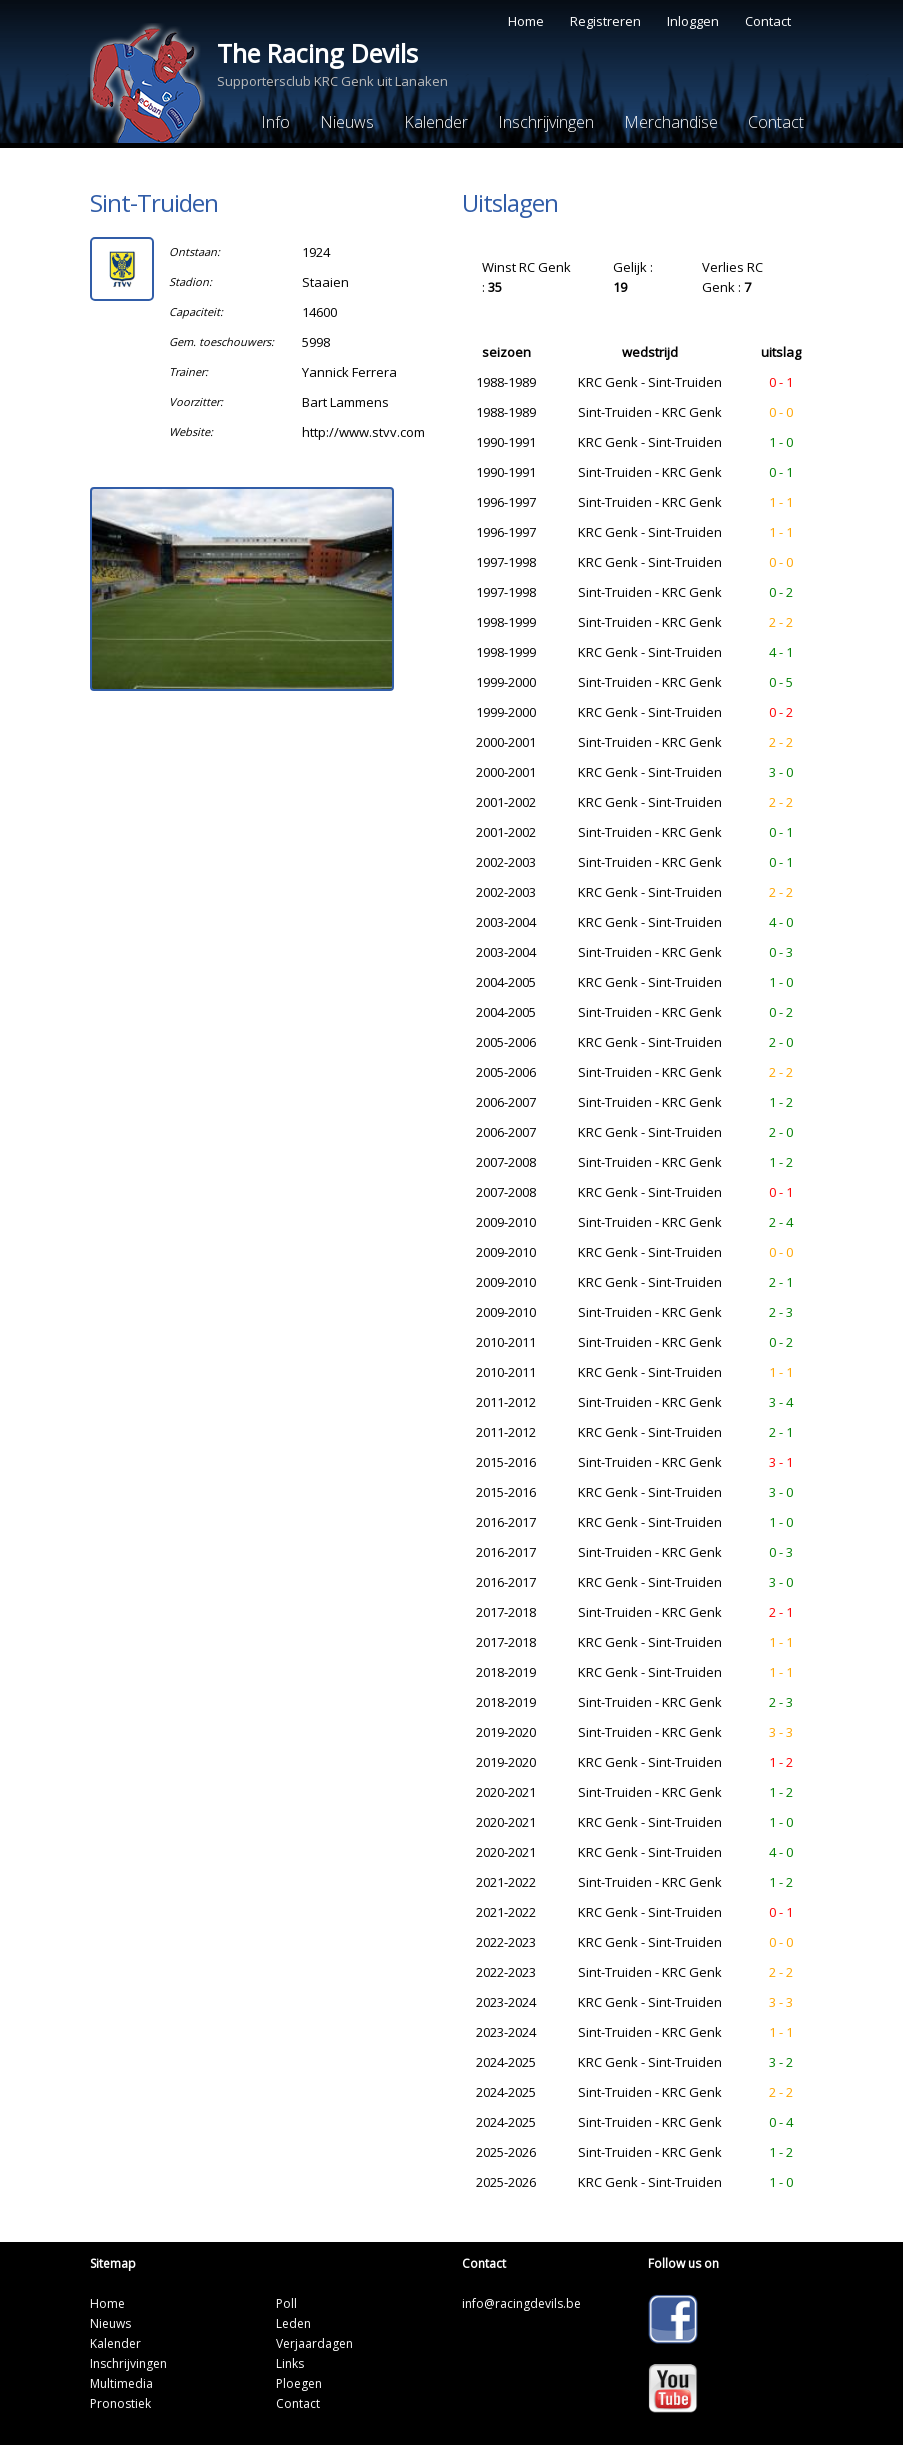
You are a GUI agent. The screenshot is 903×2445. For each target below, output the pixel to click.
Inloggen (693, 21)
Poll (286, 2303)
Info (275, 122)
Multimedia (121, 2383)
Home (526, 21)
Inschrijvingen (546, 122)
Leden (293, 2323)
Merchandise (671, 122)
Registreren (605, 21)
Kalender (436, 122)
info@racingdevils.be (521, 2303)
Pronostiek (120, 2403)
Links (290, 2363)
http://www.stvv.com (363, 432)
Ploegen (299, 2383)
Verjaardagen (314, 2343)
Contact (768, 21)
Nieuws (347, 122)
